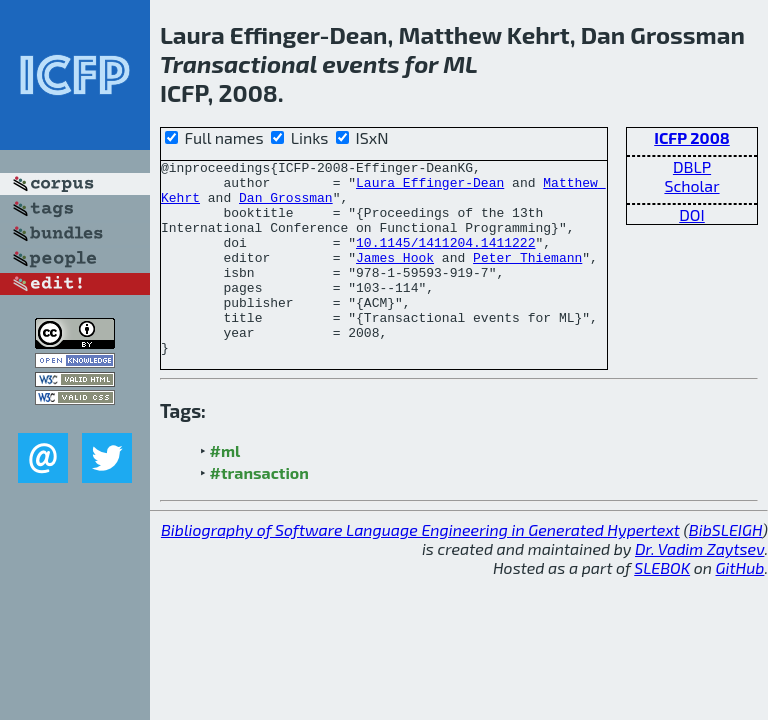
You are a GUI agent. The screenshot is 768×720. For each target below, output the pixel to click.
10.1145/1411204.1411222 (445, 260)
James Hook (395, 278)
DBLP (692, 166)
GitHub (740, 606)
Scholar (691, 185)
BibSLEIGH (725, 568)
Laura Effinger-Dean (430, 188)
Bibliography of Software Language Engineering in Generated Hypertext (420, 568)
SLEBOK (662, 606)
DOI (692, 214)
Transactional (238, 63)
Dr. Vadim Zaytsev (699, 587)
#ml (225, 489)
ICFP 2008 (692, 137)
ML (460, 63)
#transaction (259, 511)
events (360, 63)
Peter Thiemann (527, 278)
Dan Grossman (286, 206)
